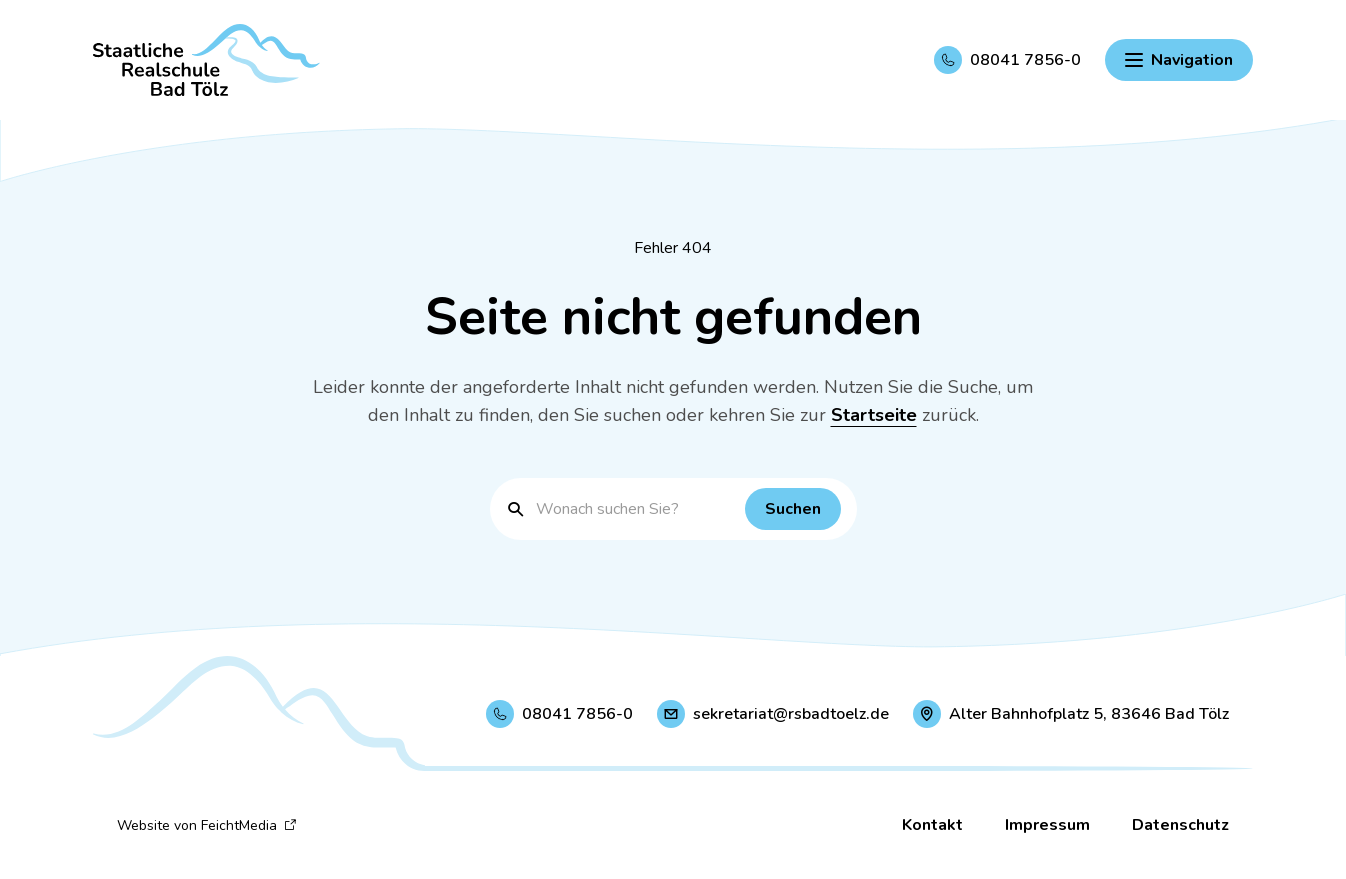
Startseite (874, 415)
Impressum (1047, 825)
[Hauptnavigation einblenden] (1179, 60)
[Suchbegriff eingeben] (635, 509)
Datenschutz (1180, 825)
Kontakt (932, 825)
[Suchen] (793, 509)
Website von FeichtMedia (207, 825)
